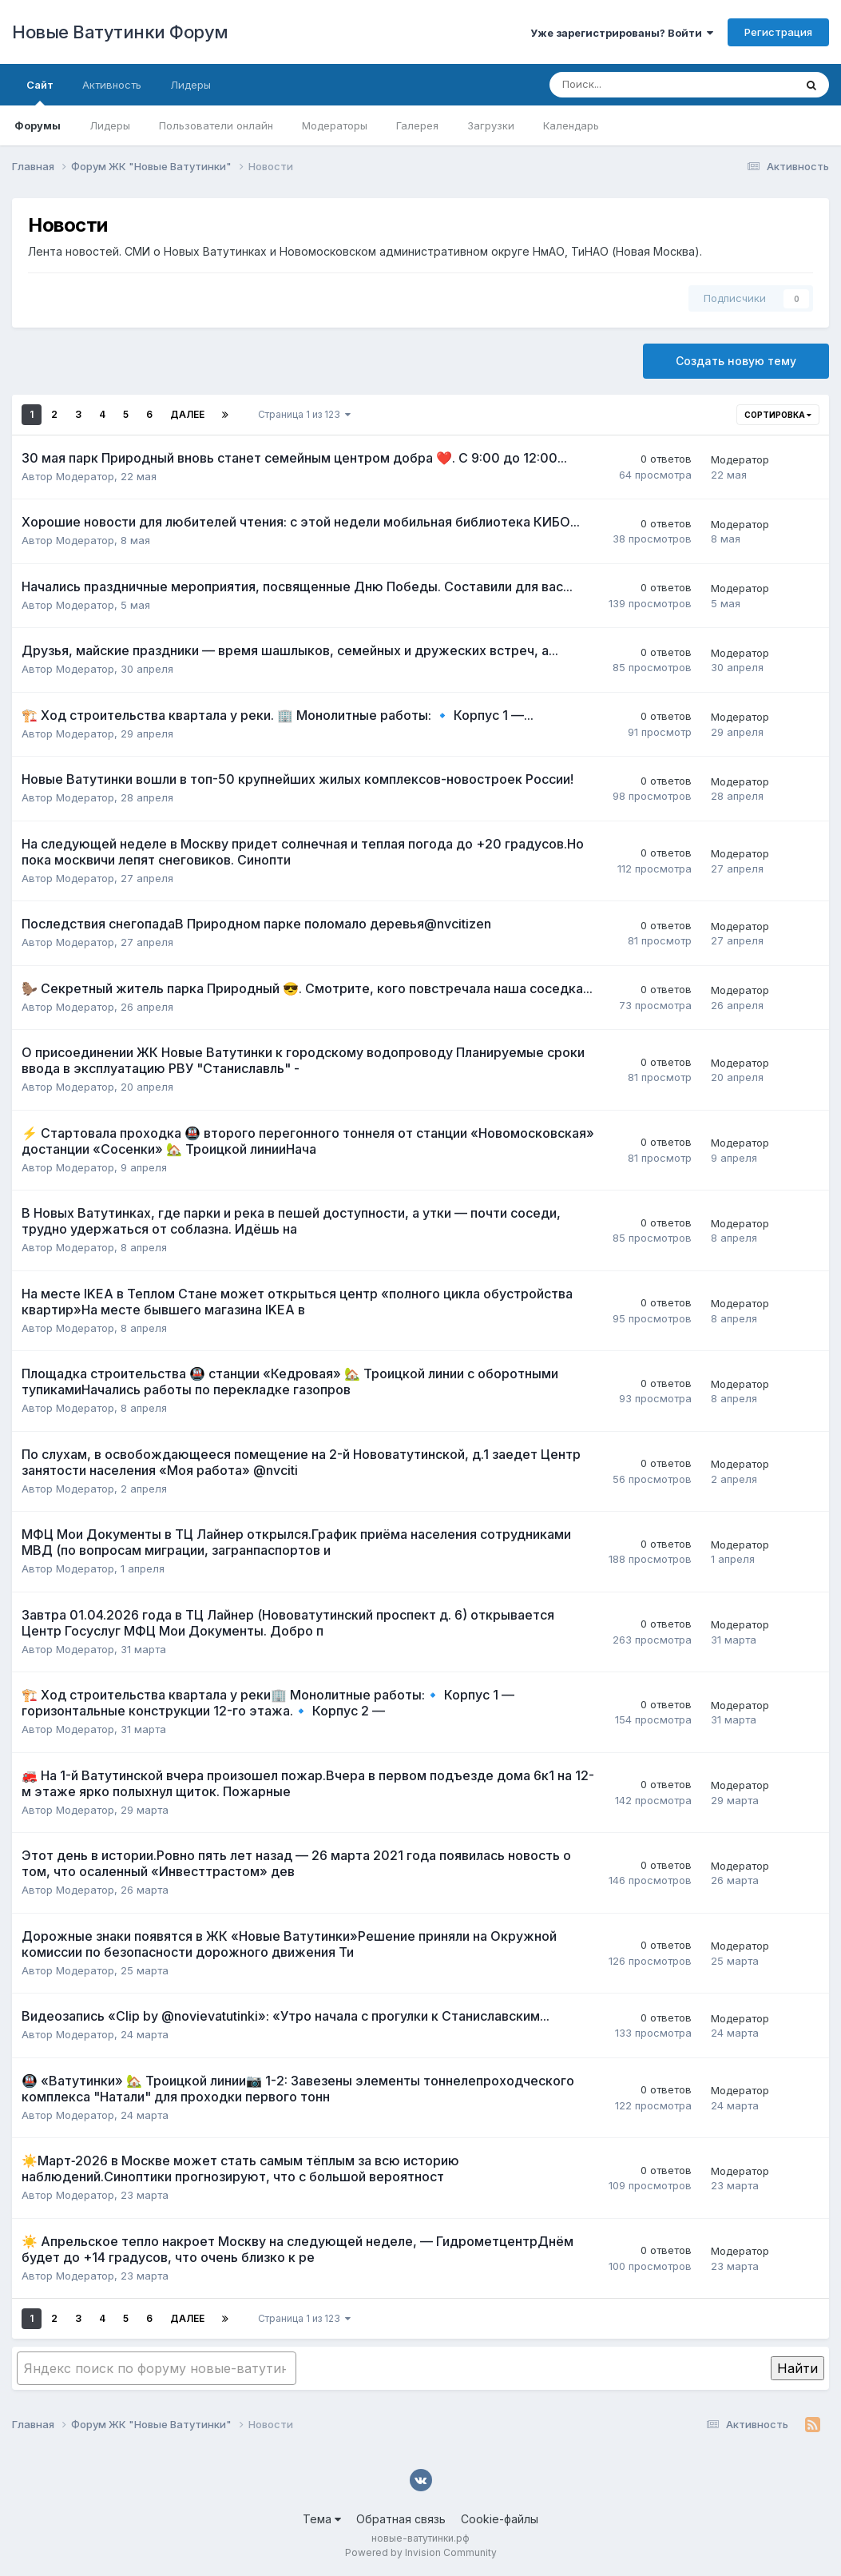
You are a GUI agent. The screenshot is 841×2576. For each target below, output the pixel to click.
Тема (322, 2519)
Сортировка (777, 414)
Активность (111, 84)
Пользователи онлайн (216, 125)
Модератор (85, 476)
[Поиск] (627, 84)
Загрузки (490, 125)
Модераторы (334, 125)
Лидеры (109, 125)
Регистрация (778, 32)
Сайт (40, 91)
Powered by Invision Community (421, 2552)
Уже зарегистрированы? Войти (621, 32)
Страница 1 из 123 (304, 414)
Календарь (571, 125)
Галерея (417, 125)
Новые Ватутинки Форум (120, 32)
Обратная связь (401, 2519)
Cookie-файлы (499, 2519)
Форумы (37, 125)
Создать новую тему (736, 361)
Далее (187, 414)
